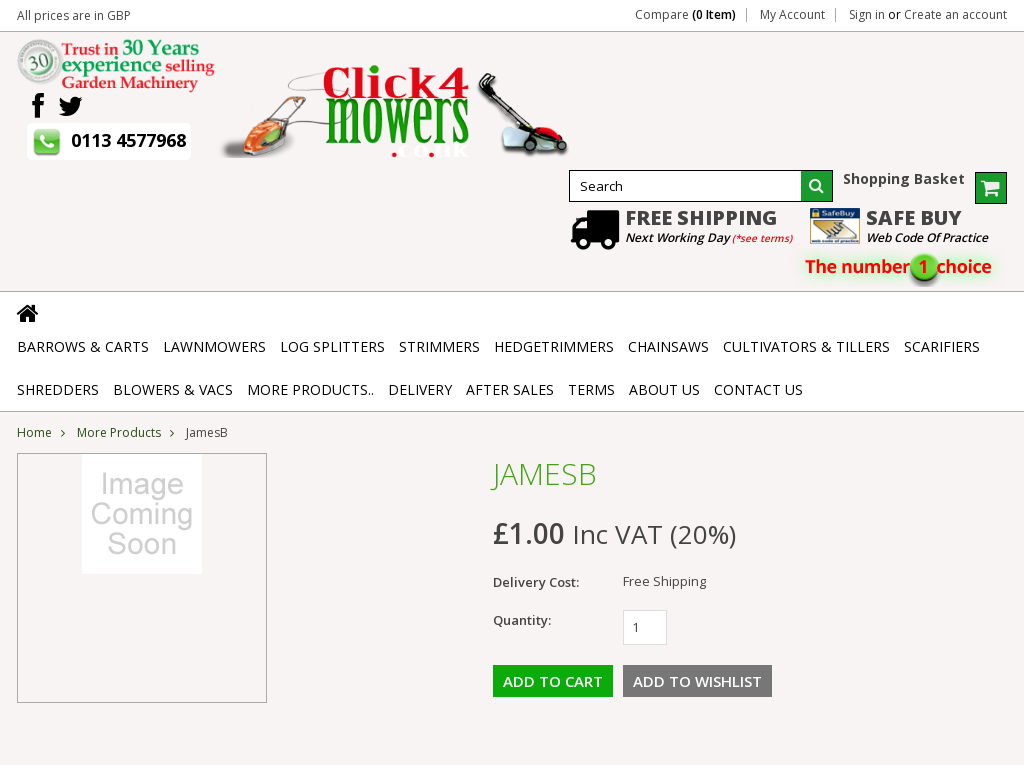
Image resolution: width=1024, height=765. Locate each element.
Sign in (867, 15)
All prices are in (74, 15)
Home (34, 432)
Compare (685, 15)
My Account (792, 15)
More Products (119, 432)
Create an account (955, 15)
